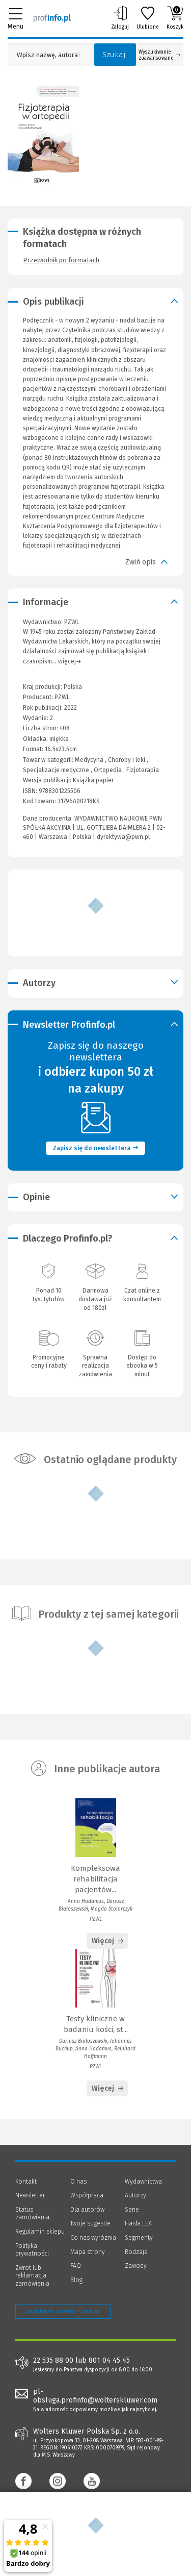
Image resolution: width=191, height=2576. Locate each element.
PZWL (62, 697)
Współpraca (86, 2195)
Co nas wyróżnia (93, 2237)
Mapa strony (87, 2252)
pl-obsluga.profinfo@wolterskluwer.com (95, 2396)
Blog (76, 2280)
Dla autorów (87, 2209)
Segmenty (139, 2237)
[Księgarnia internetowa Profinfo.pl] (52, 17)
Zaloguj (120, 18)
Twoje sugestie (90, 2223)
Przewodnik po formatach (61, 260)
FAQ (75, 2265)
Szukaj (114, 54)
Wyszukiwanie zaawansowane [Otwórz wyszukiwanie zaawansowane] (159, 55)
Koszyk (175, 18)
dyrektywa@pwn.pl (123, 836)
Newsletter (30, 2195)
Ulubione (148, 18)
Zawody (136, 2265)
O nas (78, 2181)
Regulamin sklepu (40, 2231)
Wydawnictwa (143, 2181)
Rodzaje (136, 2252)
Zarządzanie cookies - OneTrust (62, 2311)
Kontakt (26, 2181)
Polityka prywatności (32, 2250)
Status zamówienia (32, 2213)
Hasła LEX (138, 2223)
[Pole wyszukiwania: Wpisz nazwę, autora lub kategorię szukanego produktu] (48, 55)
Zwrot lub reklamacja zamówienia (32, 2275)
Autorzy (135, 2195)
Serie (132, 2209)
